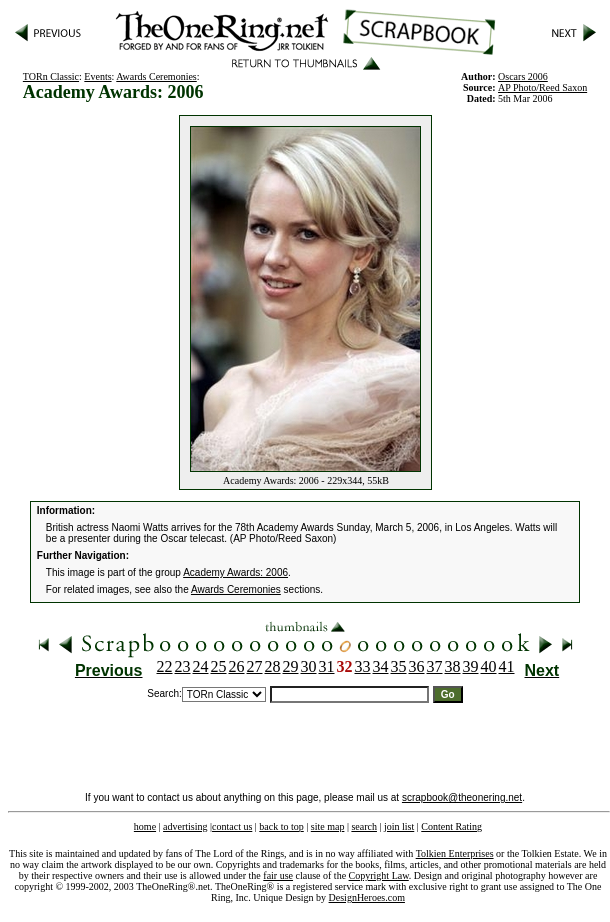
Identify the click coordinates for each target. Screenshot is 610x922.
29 (291, 666)
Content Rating (451, 826)
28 (273, 666)
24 (201, 666)
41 (507, 666)
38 (453, 666)
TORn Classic (51, 76)
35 (399, 666)
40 (489, 666)
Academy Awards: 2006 (235, 572)
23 (183, 666)
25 (219, 666)
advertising (185, 826)
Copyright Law (379, 875)
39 (471, 666)
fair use (278, 875)
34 (381, 666)
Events (97, 76)
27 (255, 666)
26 (237, 666)
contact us (232, 826)
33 (363, 666)
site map (328, 826)
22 (165, 666)
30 (309, 666)
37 (435, 666)
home (145, 826)
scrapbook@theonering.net (462, 797)
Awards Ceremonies (156, 76)
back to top (281, 826)
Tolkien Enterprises (455, 853)
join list (399, 826)
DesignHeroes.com (367, 897)
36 (417, 666)
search (364, 826)
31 (327, 666)
